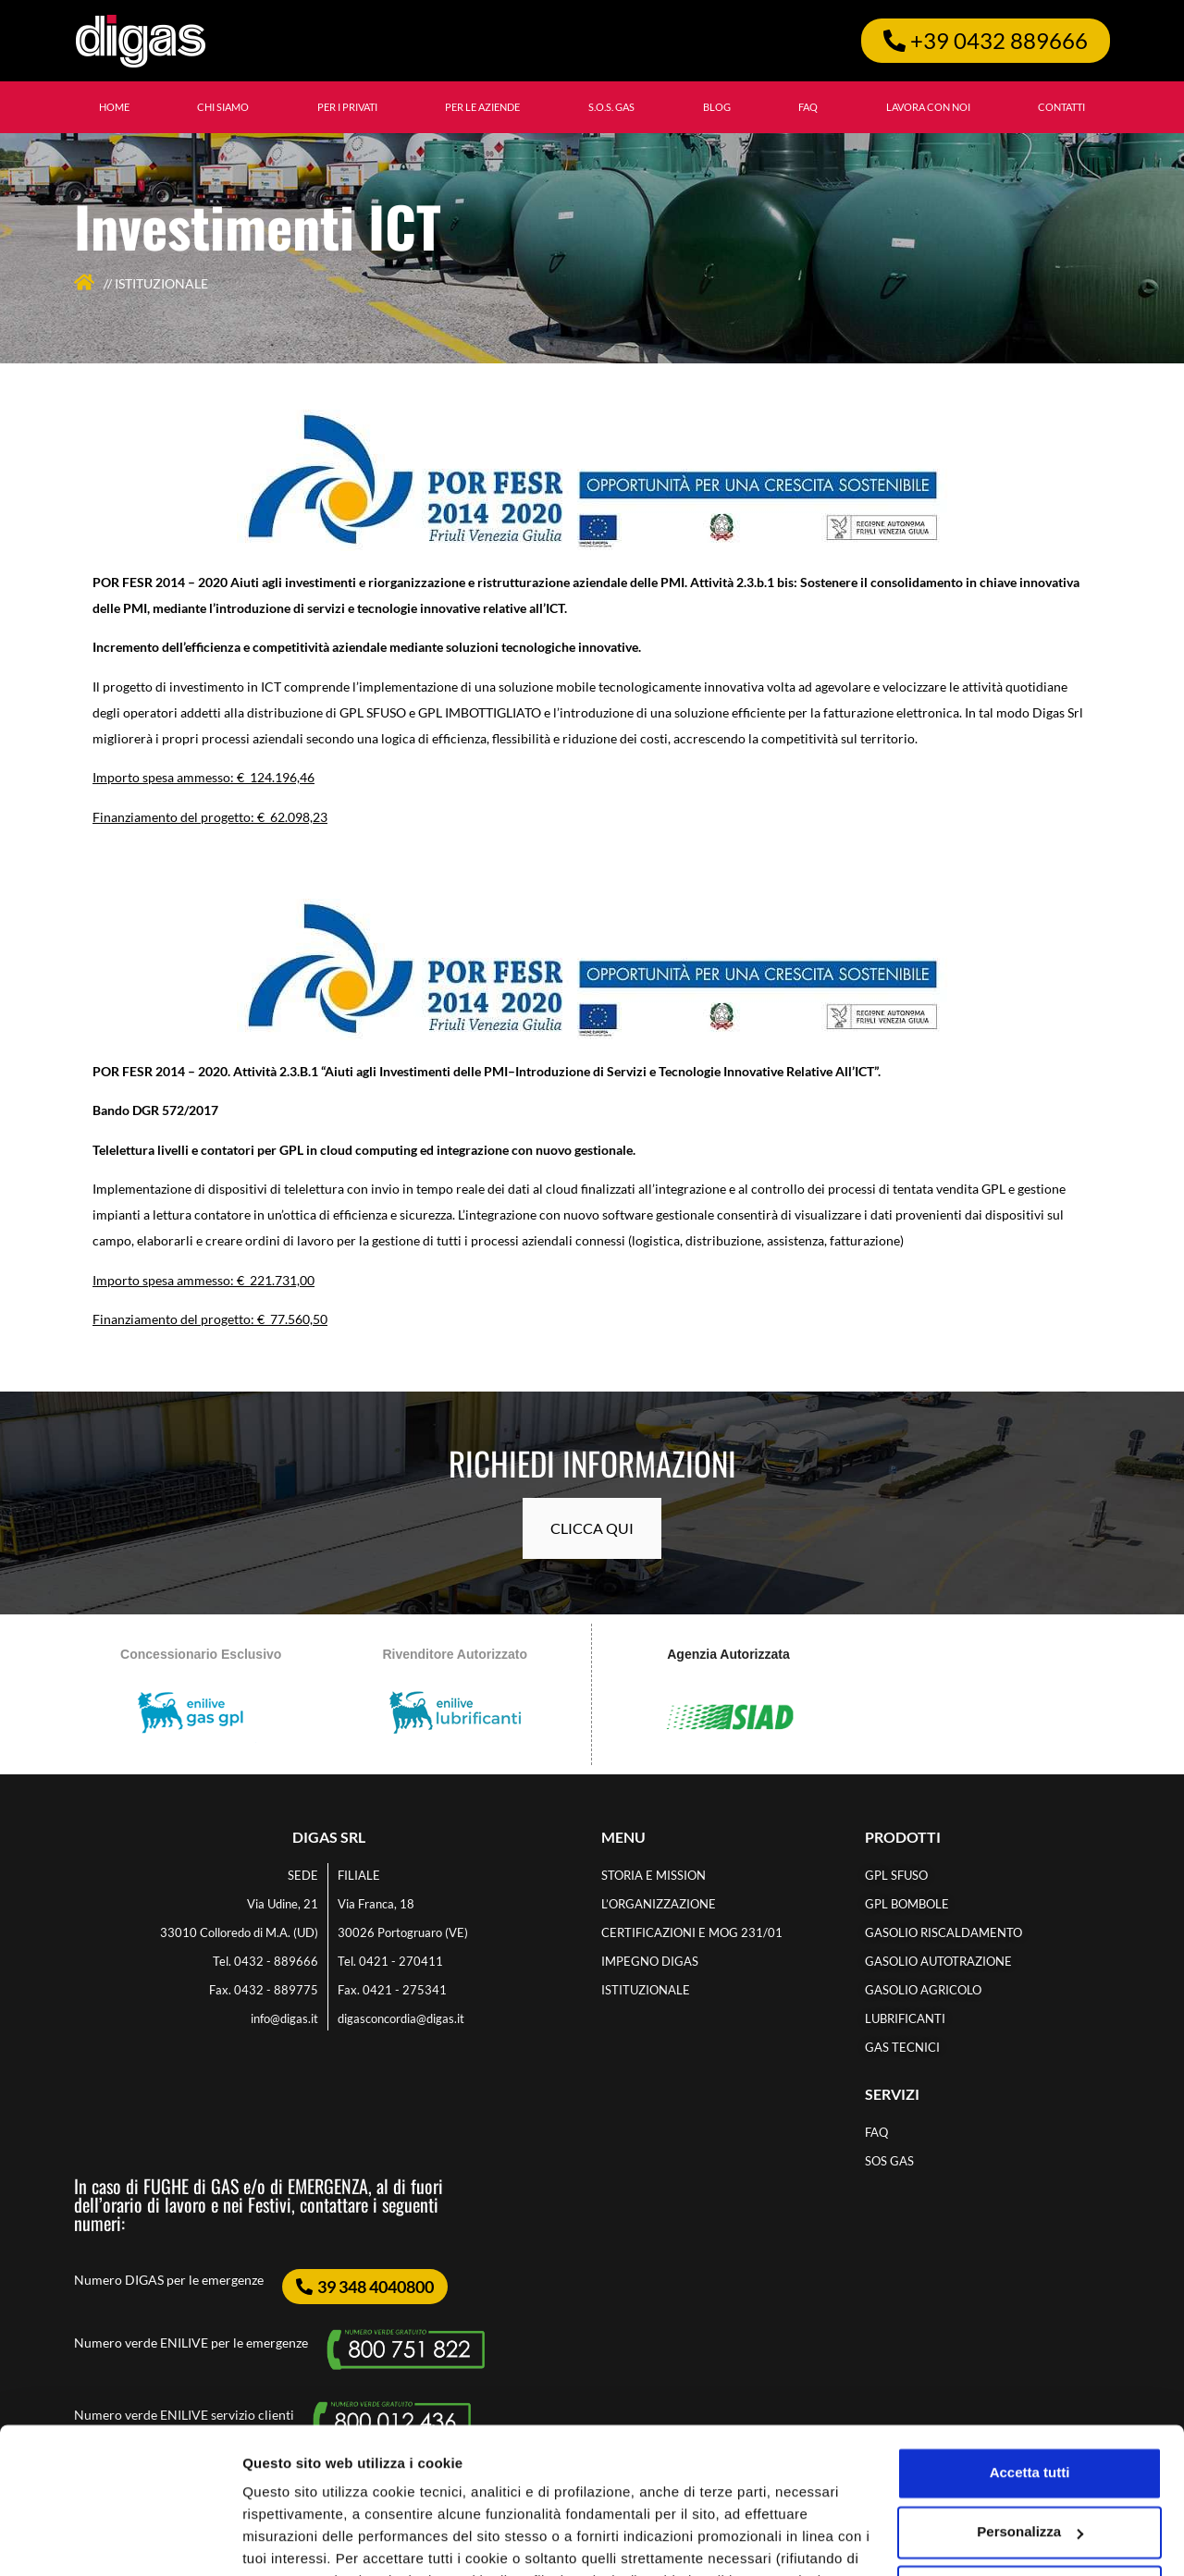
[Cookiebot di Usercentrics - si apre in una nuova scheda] (120, 2540)
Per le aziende (482, 107)
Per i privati (347, 107)
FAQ (808, 107)
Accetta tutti (1030, 2336)
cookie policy (820, 2488)
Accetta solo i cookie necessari (1030, 2454)
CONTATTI (1061, 107)
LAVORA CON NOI (928, 107)
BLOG (717, 107)
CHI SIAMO (223, 107)
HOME (114, 107)
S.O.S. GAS (611, 107)
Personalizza (284, 2539)
